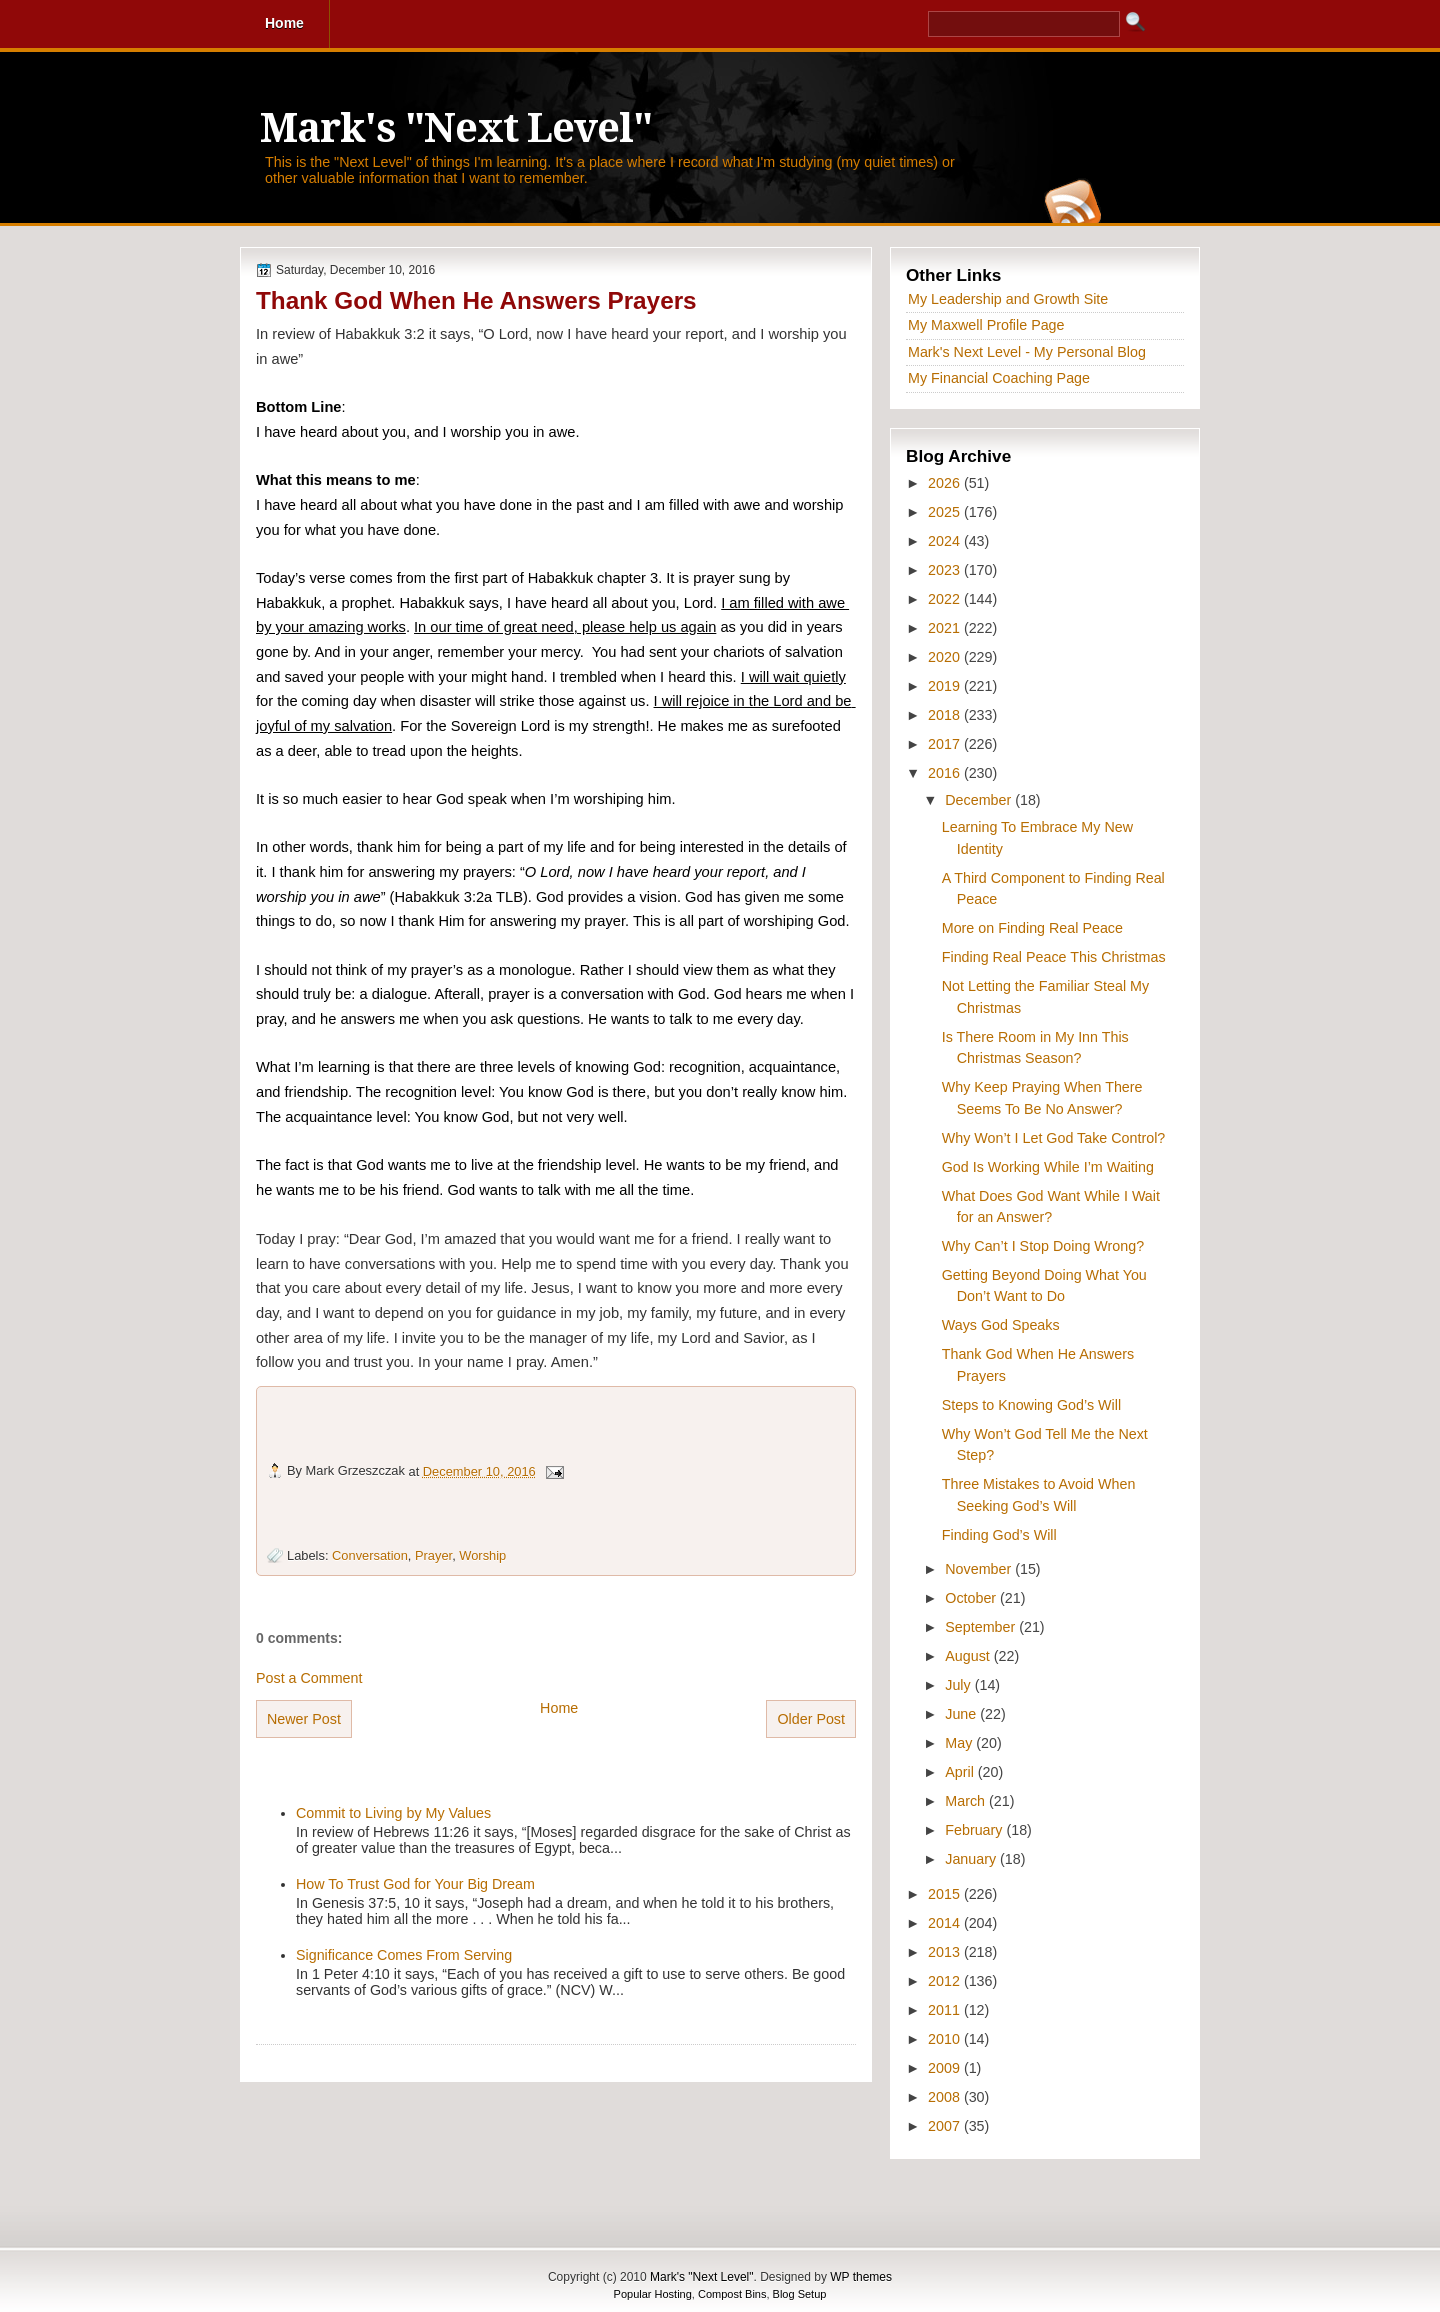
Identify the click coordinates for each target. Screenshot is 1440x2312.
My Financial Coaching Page (999, 378)
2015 (946, 1894)
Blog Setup (800, 2294)
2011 (946, 2010)
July (959, 1685)
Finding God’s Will (999, 1535)
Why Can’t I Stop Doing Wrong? (1043, 1246)
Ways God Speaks (1001, 1325)
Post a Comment (309, 1678)
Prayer (433, 1555)
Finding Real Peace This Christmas (1054, 957)
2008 (946, 2097)
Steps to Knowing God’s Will (1031, 1405)
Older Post (811, 1719)
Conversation (370, 1555)
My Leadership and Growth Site (1008, 299)
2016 (946, 773)
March (967, 1801)
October (972, 1598)
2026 (946, 483)
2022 (946, 599)
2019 (946, 686)
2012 (946, 1981)
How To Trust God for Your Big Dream (415, 1884)
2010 (946, 2039)
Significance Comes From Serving (404, 1955)
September (982, 1627)
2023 (946, 570)
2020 (946, 657)
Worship (482, 1555)
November (980, 1569)
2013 (946, 1952)
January (972, 1859)
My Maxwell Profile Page (986, 325)
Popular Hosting (653, 2294)
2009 (946, 2068)
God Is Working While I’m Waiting (1048, 1167)
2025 (946, 512)
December (980, 800)
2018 (946, 715)
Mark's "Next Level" (456, 128)
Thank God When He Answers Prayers (476, 300)
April (961, 1772)
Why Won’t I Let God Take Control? (1054, 1138)
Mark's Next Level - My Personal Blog (1027, 352)
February (975, 1830)
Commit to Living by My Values (393, 1813)
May (960, 1743)
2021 (946, 628)
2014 (946, 1923)
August (969, 1656)
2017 (946, 744)
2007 (946, 2126)
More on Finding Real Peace (1032, 928)
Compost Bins (732, 2294)
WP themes (861, 2277)
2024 (946, 541)
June (962, 1714)
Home (559, 1708)
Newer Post (304, 1719)
